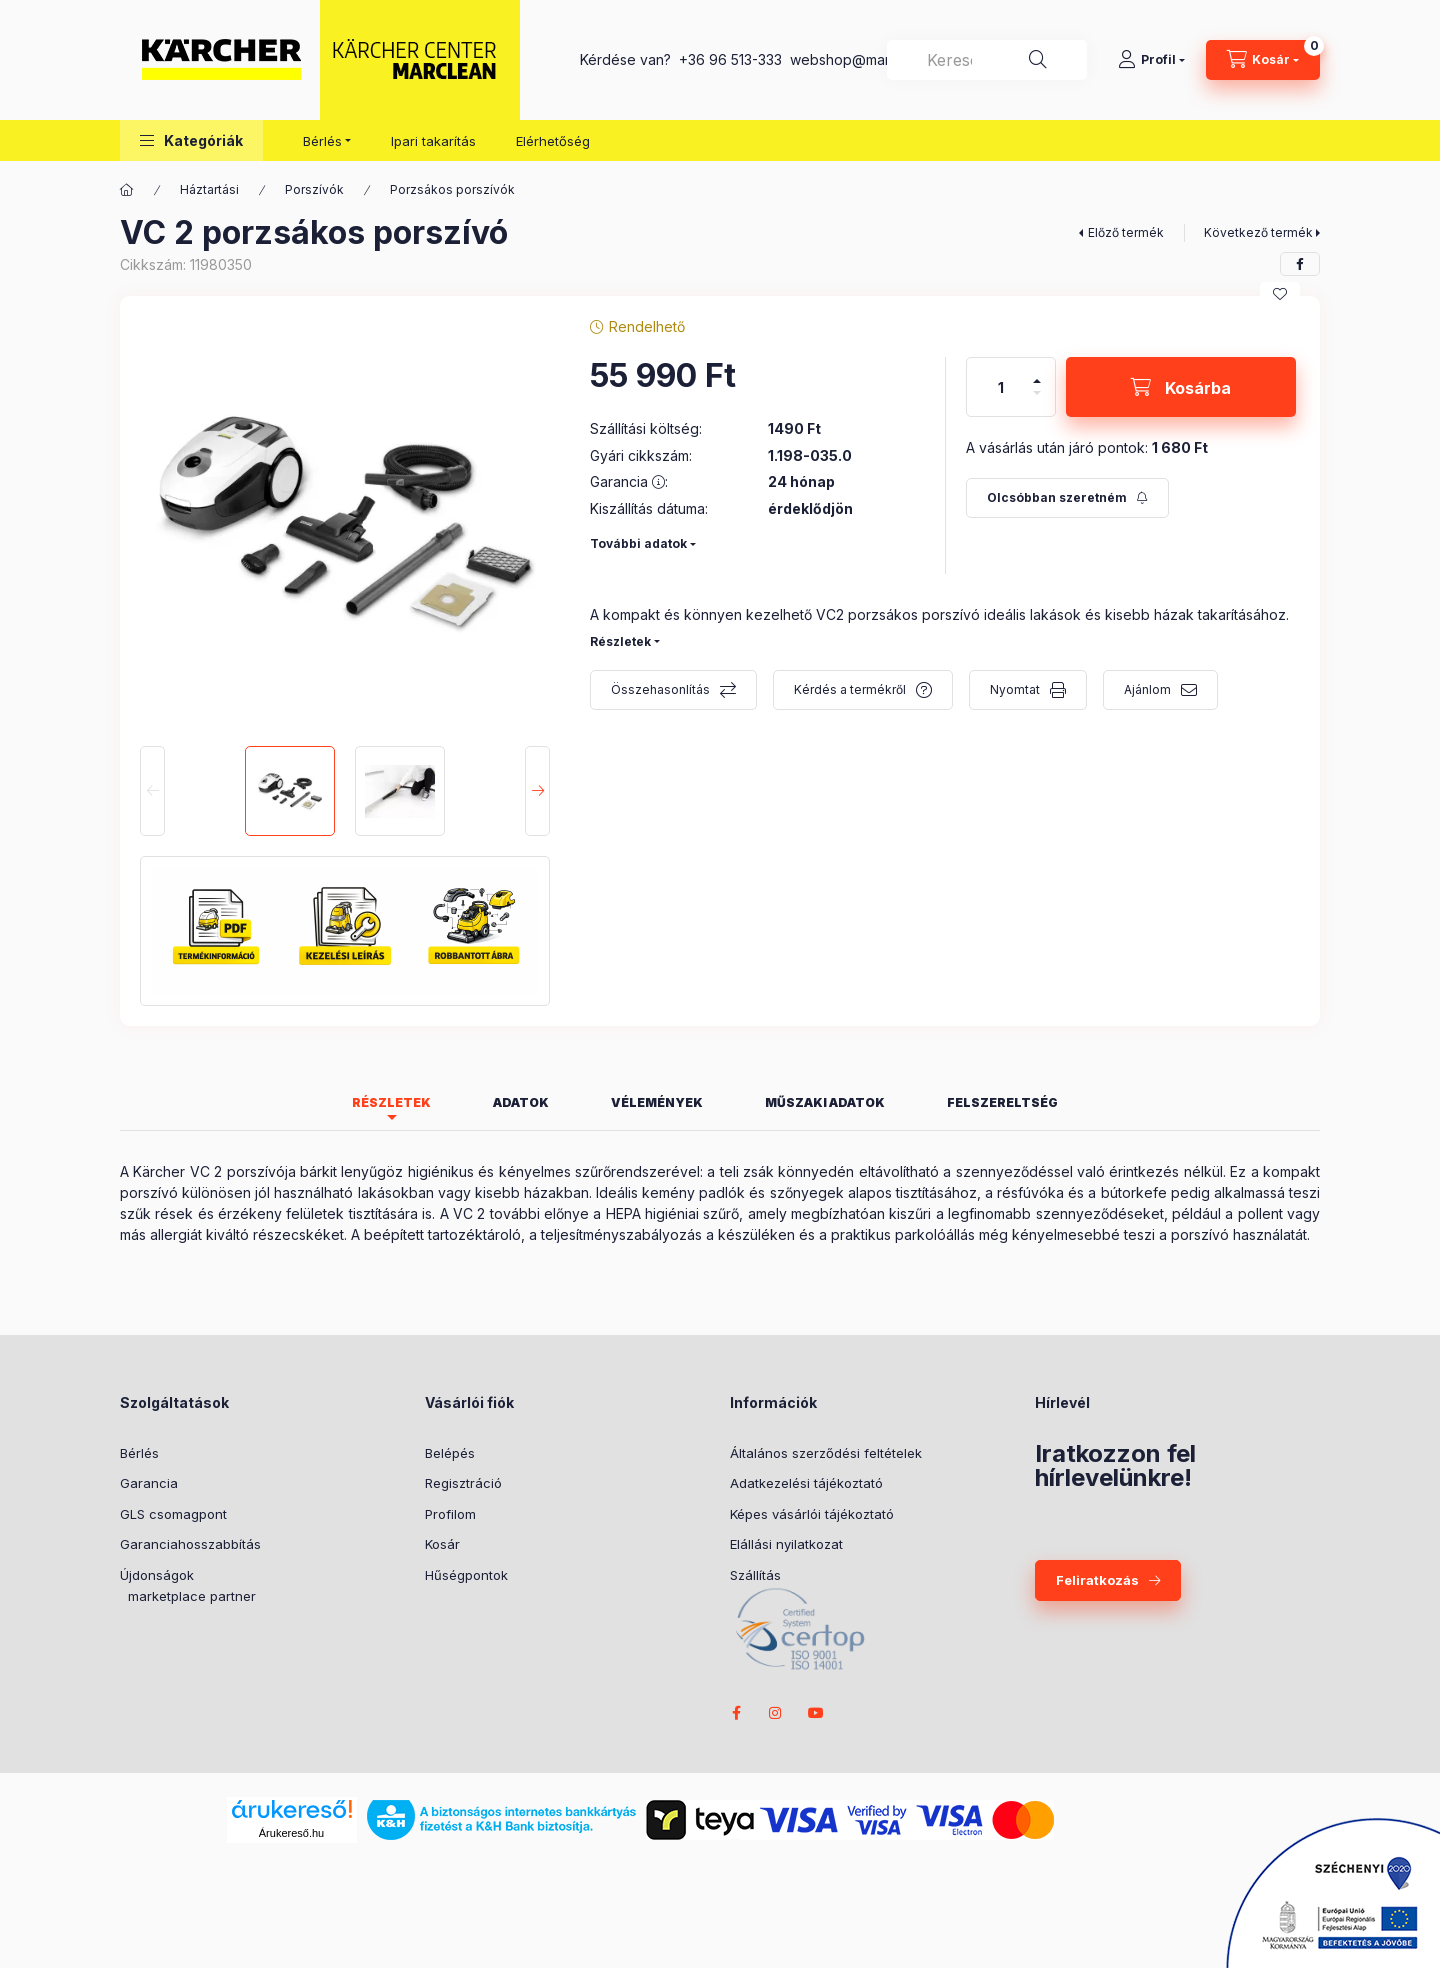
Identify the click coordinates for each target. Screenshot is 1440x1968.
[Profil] (1151, 60)
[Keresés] (1038, 60)
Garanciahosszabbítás (190, 1544)
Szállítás (755, 1575)
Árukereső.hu (291, 1833)
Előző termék (1126, 232)
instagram (776, 1713)
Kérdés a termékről (850, 689)
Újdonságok (157, 1575)
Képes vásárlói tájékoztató (812, 1514)
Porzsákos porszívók (452, 189)
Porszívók (314, 189)
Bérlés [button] (322, 141)
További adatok (638, 543)
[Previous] (152, 791)
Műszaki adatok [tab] (825, 1102)
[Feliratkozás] (1067, 498)
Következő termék (1258, 232)
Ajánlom (1147, 689)
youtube (816, 1713)
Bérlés (139, 1453)
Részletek (620, 641)
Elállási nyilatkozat (786, 1544)
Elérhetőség (553, 141)
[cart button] (1263, 60)
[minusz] (1037, 393)
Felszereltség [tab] (1002, 1102)
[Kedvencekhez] (1280, 294)
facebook (736, 1713)
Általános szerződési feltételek (826, 1453)
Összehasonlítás (660, 689)
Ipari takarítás (433, 141)
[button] (191, 140)
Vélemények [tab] (657, 1102)
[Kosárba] (1181, 387)
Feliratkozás (1097, 1580)
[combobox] (987, 60)
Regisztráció (463, 1483)
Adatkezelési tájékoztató (806, 1483)
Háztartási (209, 189)
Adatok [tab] (521, 1102)
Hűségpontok (466, 1575)
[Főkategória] (127, 190)
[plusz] (1037, 381)
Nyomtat (1015, 689)
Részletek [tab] (391, 1102)
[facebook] (1300, 264)
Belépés (450, 1453)
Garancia (149, 1483)
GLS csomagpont (173, 1514)
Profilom (450, 1514)
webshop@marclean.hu (867, 59)
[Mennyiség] (1001, 387)
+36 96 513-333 (730, 59)
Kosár (442, 1544)
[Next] (537, 791)
